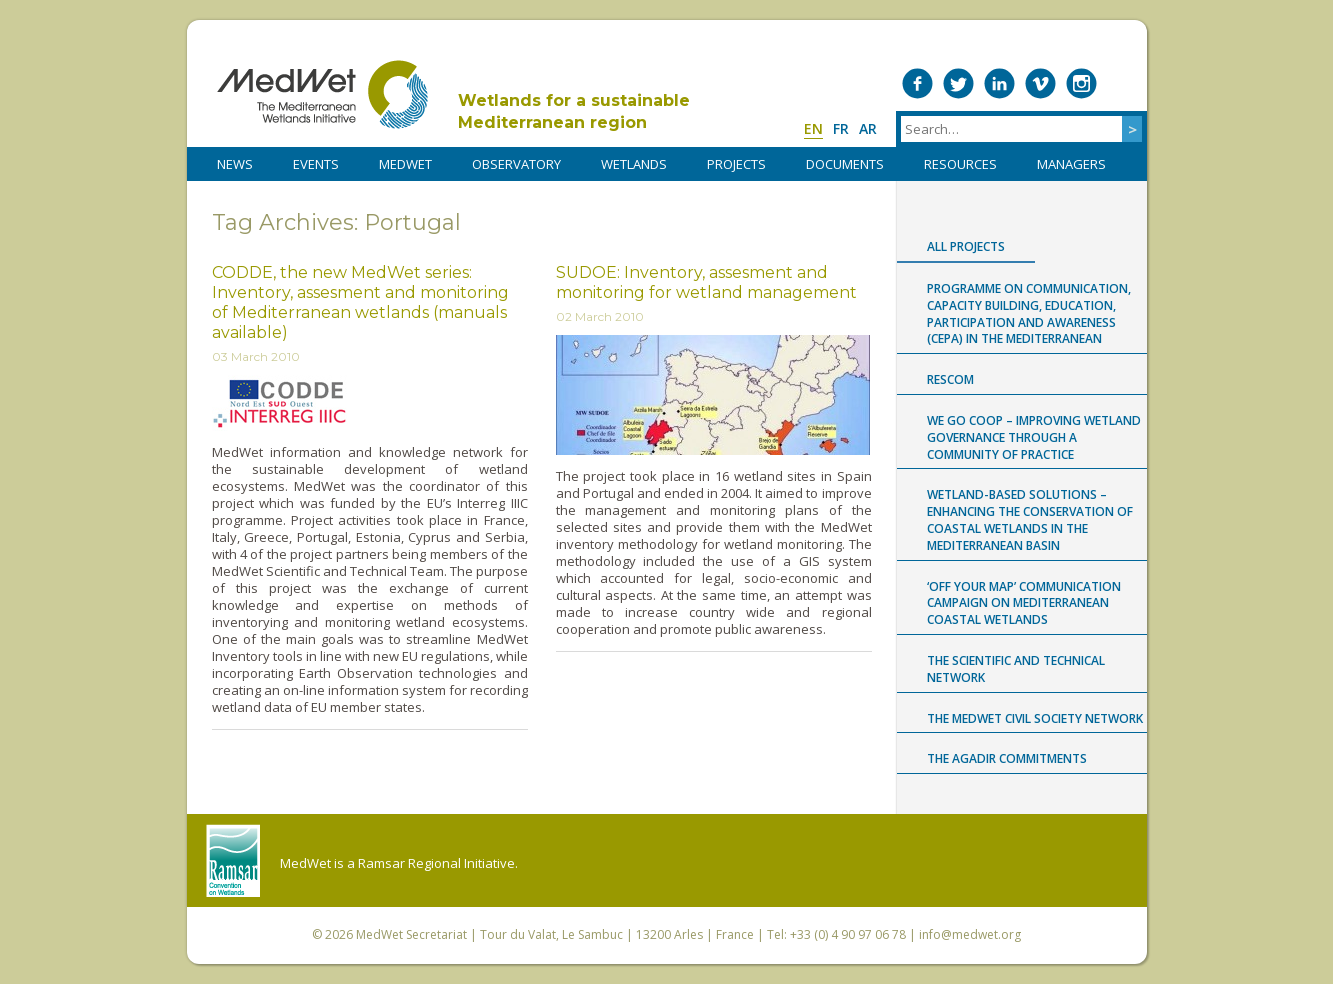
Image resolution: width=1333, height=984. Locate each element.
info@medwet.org (970, 934)
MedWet (322, 94)
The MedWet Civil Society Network (1035, 718)
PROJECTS (736, 164)
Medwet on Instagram (1081, 83)
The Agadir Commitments (1007, 758)
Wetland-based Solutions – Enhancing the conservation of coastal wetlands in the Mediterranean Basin (1030, 519)
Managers (1071, 164)
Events (316, 164)
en (813, 128)
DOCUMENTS (845, 164)
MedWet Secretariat (411, 934)
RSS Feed (1122, 83)
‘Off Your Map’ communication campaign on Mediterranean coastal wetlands (1024, 603)
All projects (966, 246)
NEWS (235, 164)
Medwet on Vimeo (1040, 83)
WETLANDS (634, 164)
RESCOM (950, 379)
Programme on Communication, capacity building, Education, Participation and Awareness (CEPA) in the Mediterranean (1029, 313)
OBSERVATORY (516, 164)
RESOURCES (960, 164)
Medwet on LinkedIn (999, 83)
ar (868, 128)
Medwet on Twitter (958, 83)
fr (841, 128)
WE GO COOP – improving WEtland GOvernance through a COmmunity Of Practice (1034, 437)
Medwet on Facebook (917, 83)
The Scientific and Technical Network (1016, 669)
